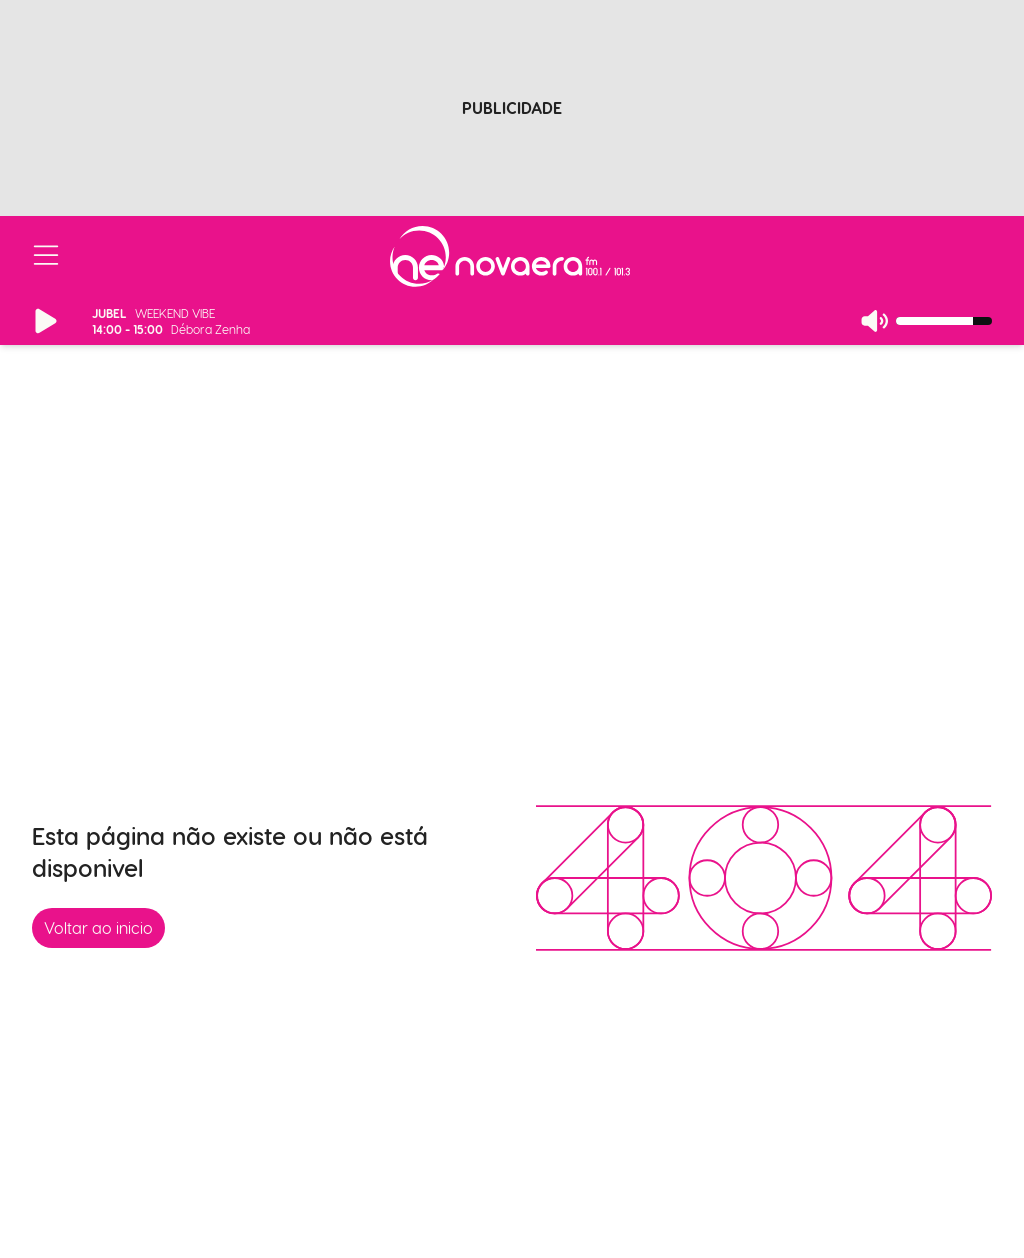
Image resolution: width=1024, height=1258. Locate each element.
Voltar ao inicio (98, 927)
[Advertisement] (512, 93)
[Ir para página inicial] (510, 256)
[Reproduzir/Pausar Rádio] (46, 321)
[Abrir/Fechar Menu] (46, 256)
